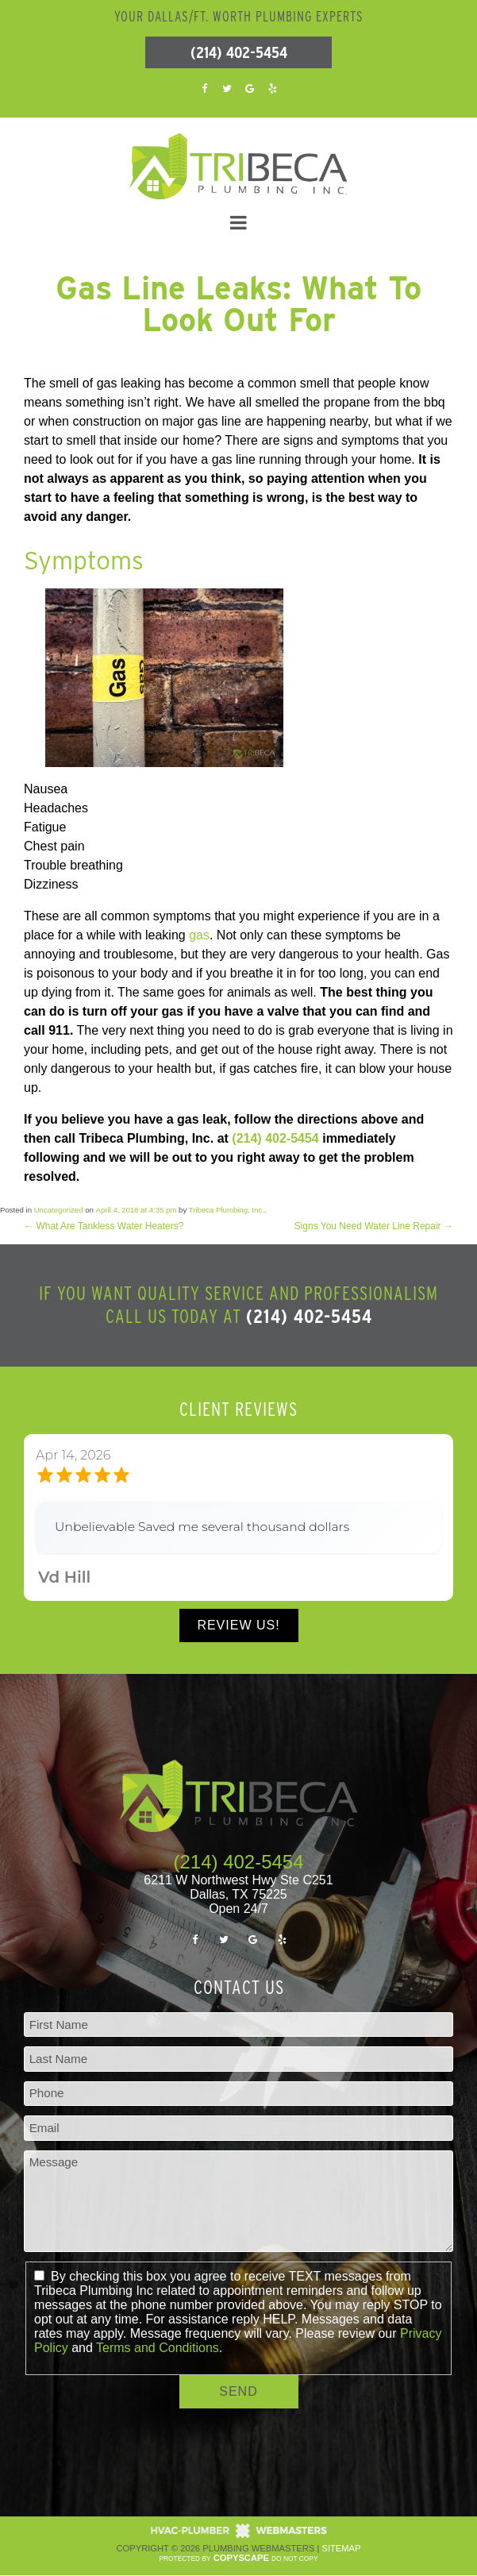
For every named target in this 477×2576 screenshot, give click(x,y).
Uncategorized (58, 1209)
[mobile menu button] (238, 223)
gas (198, 935)
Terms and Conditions (157, 2347)
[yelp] (272, 87)
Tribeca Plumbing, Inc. (226, 1209)
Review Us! (238, 1625)
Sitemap (340, 2548)
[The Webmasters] (239, 2535)
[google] (250, 87)
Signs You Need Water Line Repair (373, 1226)
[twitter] (227, 87)
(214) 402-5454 (238, 52)
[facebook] (205, 87)
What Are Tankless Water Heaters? (103, 1226)
